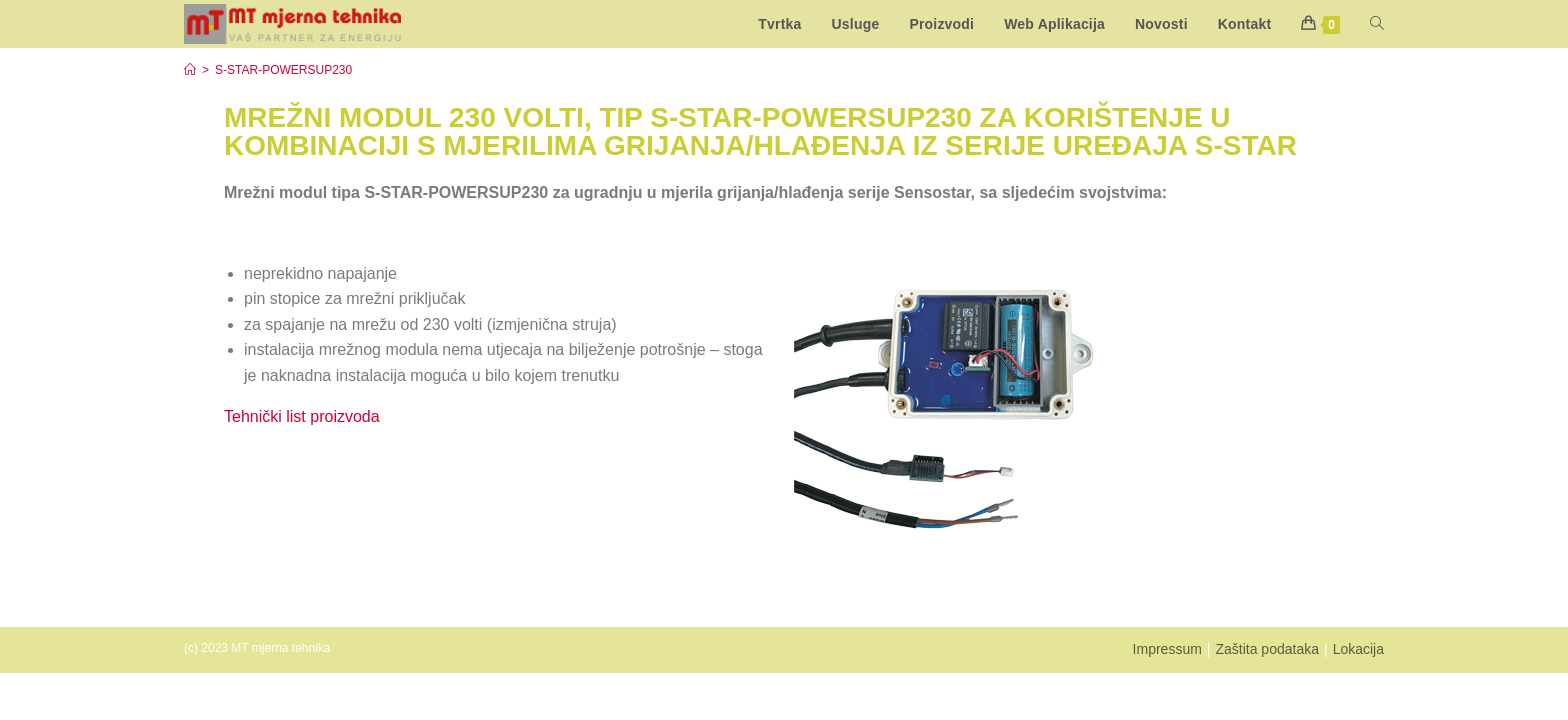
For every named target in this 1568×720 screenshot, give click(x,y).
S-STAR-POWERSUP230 (283, 70)
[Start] (190, 70)
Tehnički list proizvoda (302, 416)
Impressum (1167, 649)
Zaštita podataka (1267, 649)
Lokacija (1358, 649)
